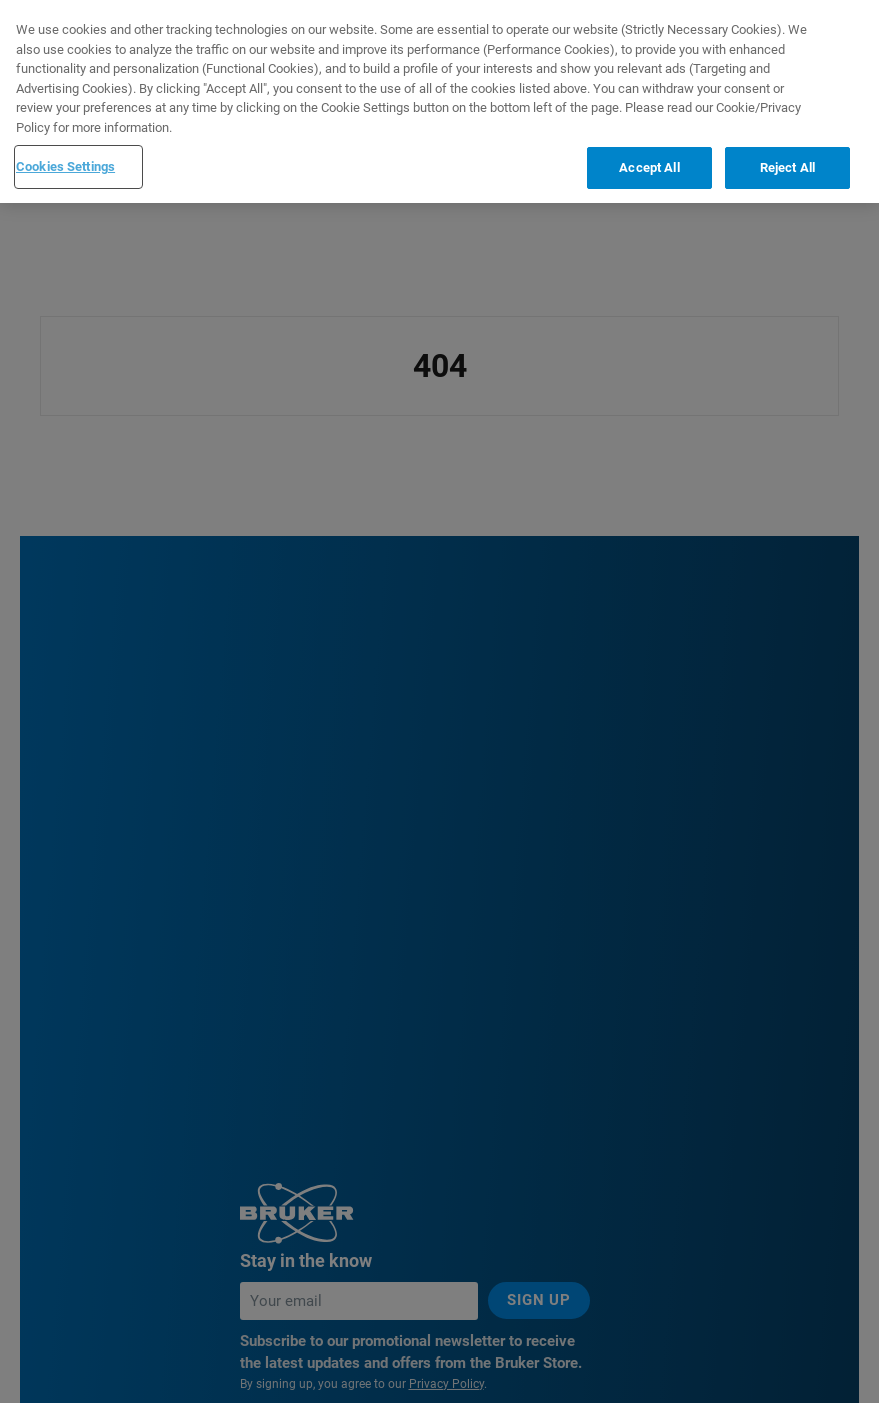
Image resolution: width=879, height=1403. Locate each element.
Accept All (649, 167)
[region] (439, 101)
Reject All (787, 167)
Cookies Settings (65, 166)
